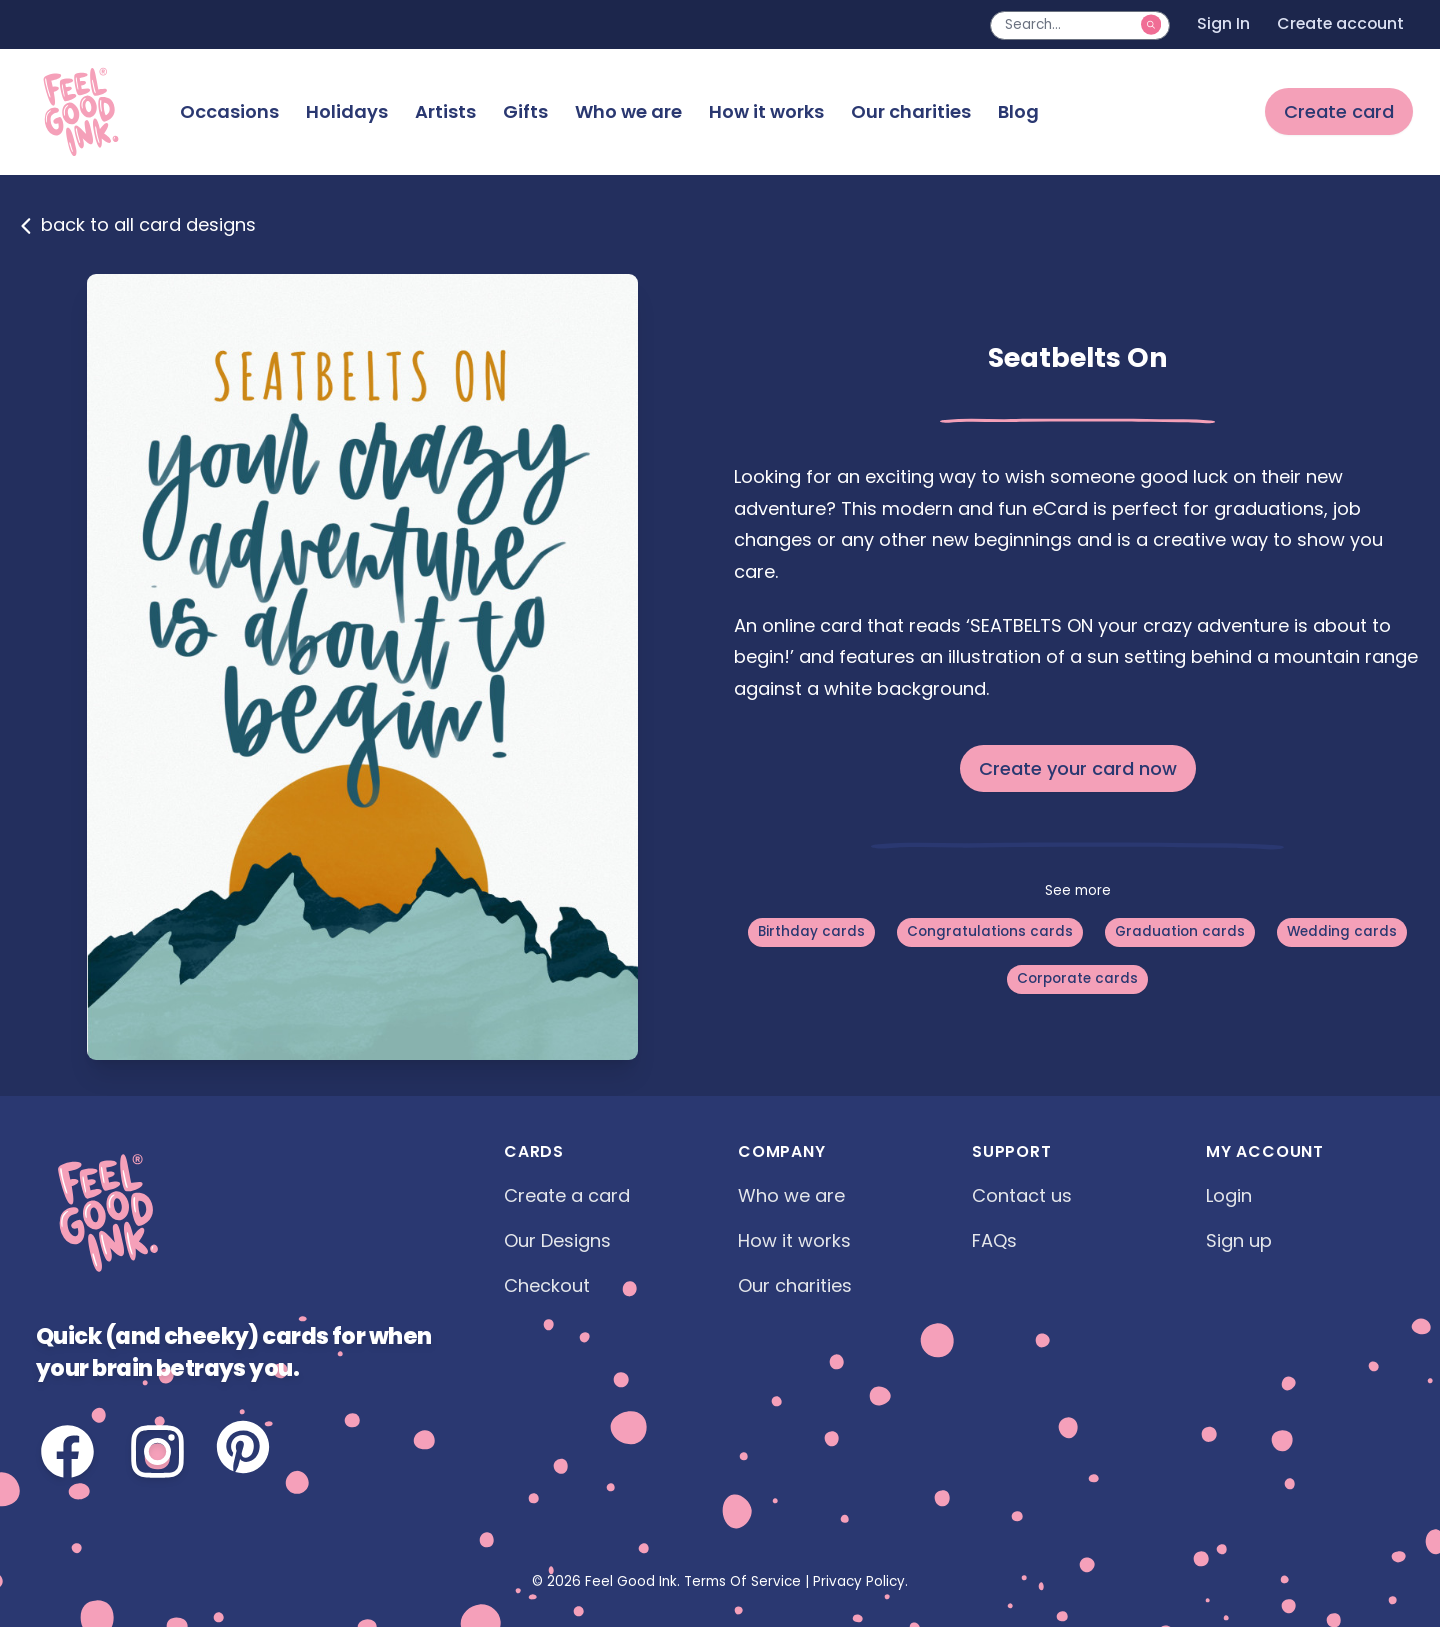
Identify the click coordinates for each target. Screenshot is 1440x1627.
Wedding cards (1342, 931)
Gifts (525, 111)
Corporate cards (1077, 978)
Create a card (567, 1195)
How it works (766, 111)
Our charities (911, 111)
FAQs (994, 1240)
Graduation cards (1180, 931)
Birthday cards (811, 931)
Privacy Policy (859, 1581)
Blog (1018, 111)
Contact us (1022, 1195)
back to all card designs (137, 224)
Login (1229, 1195)
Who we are (628, 111)
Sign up (1239, 1240)
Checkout (547, 1285)
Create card (1339, 111)
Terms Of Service (742, 1581)
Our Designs (557, 1240)
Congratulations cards (990, 931)
